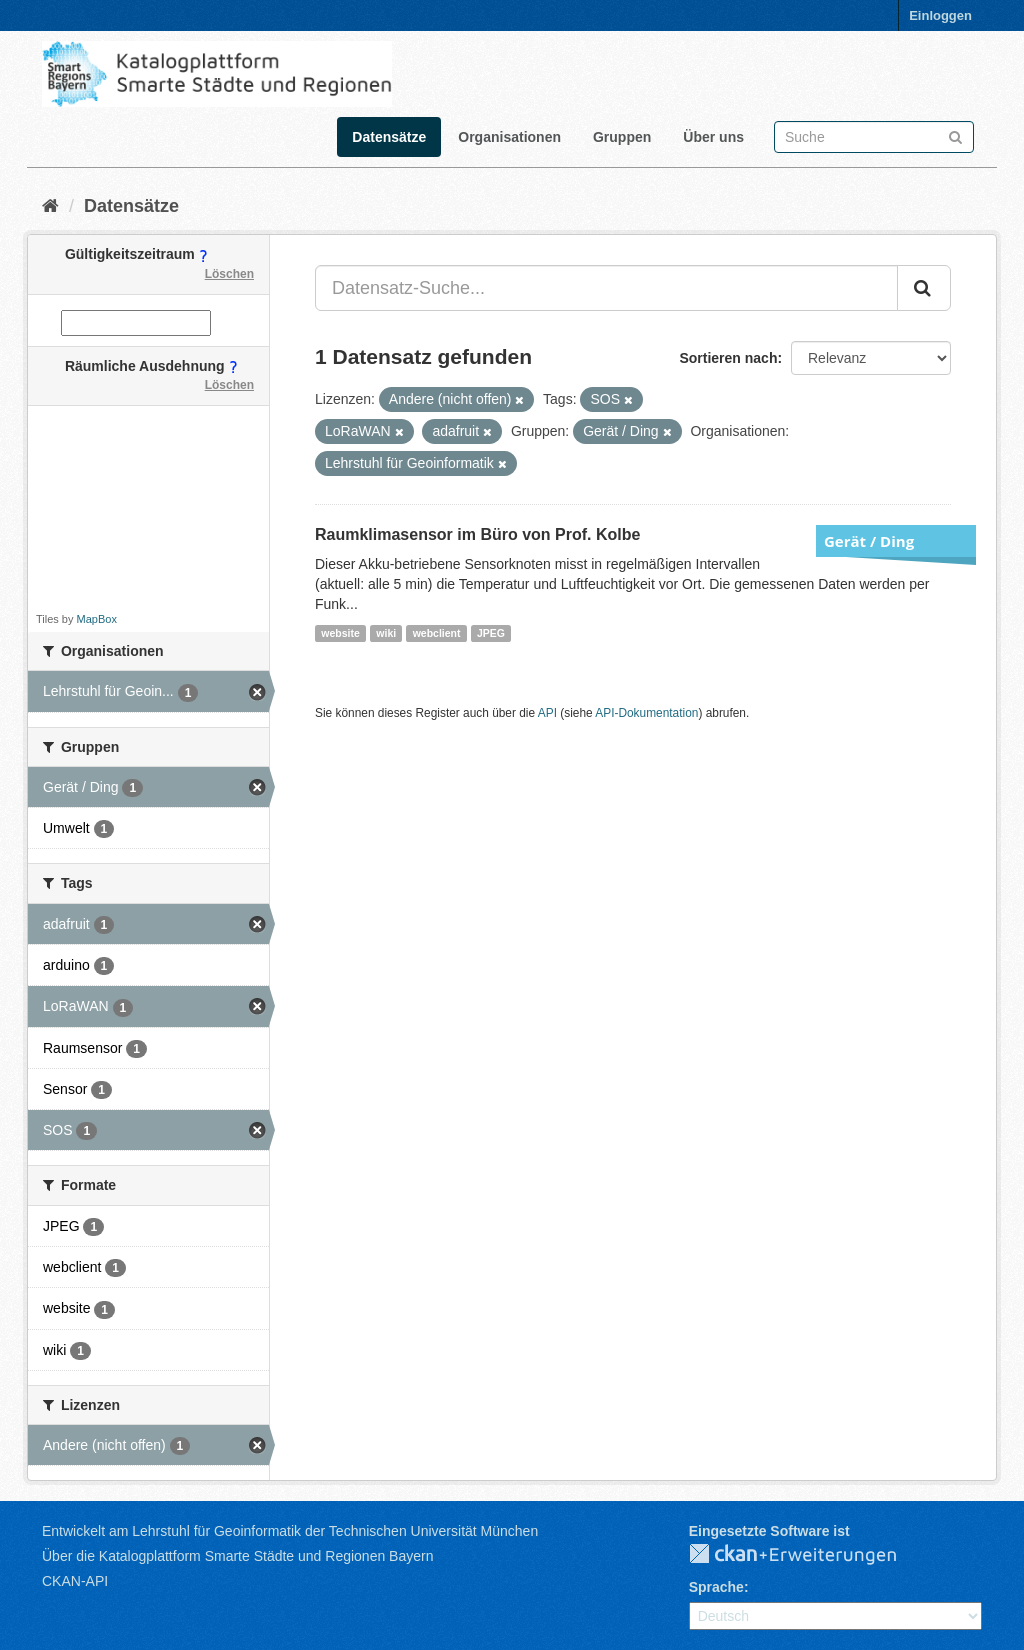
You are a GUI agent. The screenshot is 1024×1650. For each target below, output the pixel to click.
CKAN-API (75, 1581)
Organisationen (509, 137)
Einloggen (940, 15)
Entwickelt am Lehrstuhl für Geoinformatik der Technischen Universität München (290, 1531)
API (547, 713)
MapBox (97, 619)
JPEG (491, 633)
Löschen (229, 274)
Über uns (713, 137)
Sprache (716, 1587)
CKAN (809, 1555)
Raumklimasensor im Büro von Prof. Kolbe (477, 534)
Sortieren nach (728, 358)
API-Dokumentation (646, 713)
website (340, 633)
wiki (386, 633)
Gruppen (622, 137)
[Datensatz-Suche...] (606, 288)
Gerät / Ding (869, 541)
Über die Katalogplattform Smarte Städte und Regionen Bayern (237, 1556)
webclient (437, 633)
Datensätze (389, 137)
